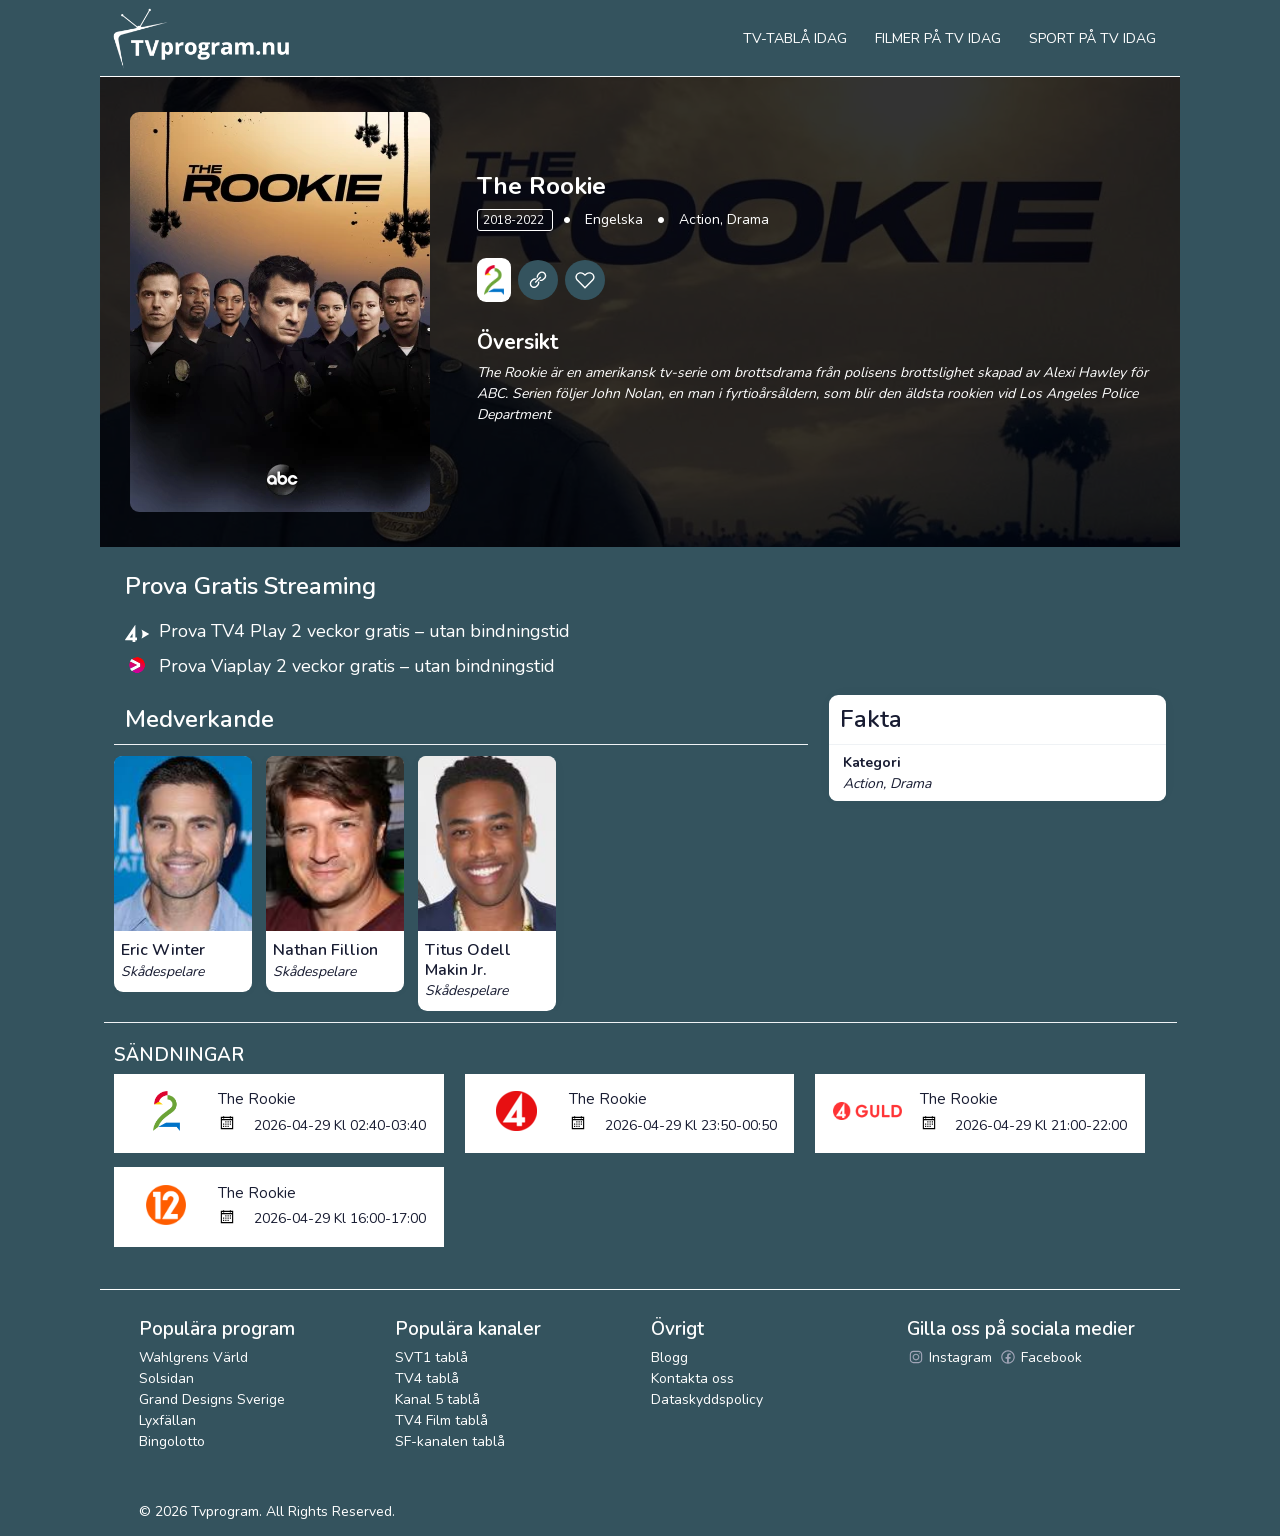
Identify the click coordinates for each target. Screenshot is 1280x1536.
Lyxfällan (167, 1420)
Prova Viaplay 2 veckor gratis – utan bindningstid (357, 666)
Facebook (1040, 1357)
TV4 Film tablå (441, 1420)
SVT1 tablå (431, 1357)
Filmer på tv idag (938, 38)
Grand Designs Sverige (212, 1399)
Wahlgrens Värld (193, 1357)
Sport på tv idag (1092, 38)
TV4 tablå (427, 1378)
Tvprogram (225, 1511)
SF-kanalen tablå (450, 1441)
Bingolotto (172, 1441)
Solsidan (166, 1378)
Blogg (669, 1357)
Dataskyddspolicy (707, 1399)
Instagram (949, 1357)
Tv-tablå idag (795, 38)
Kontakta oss (692, 1378)
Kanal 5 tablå (437, 1399)
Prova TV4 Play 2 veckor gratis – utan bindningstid (364, 631)
